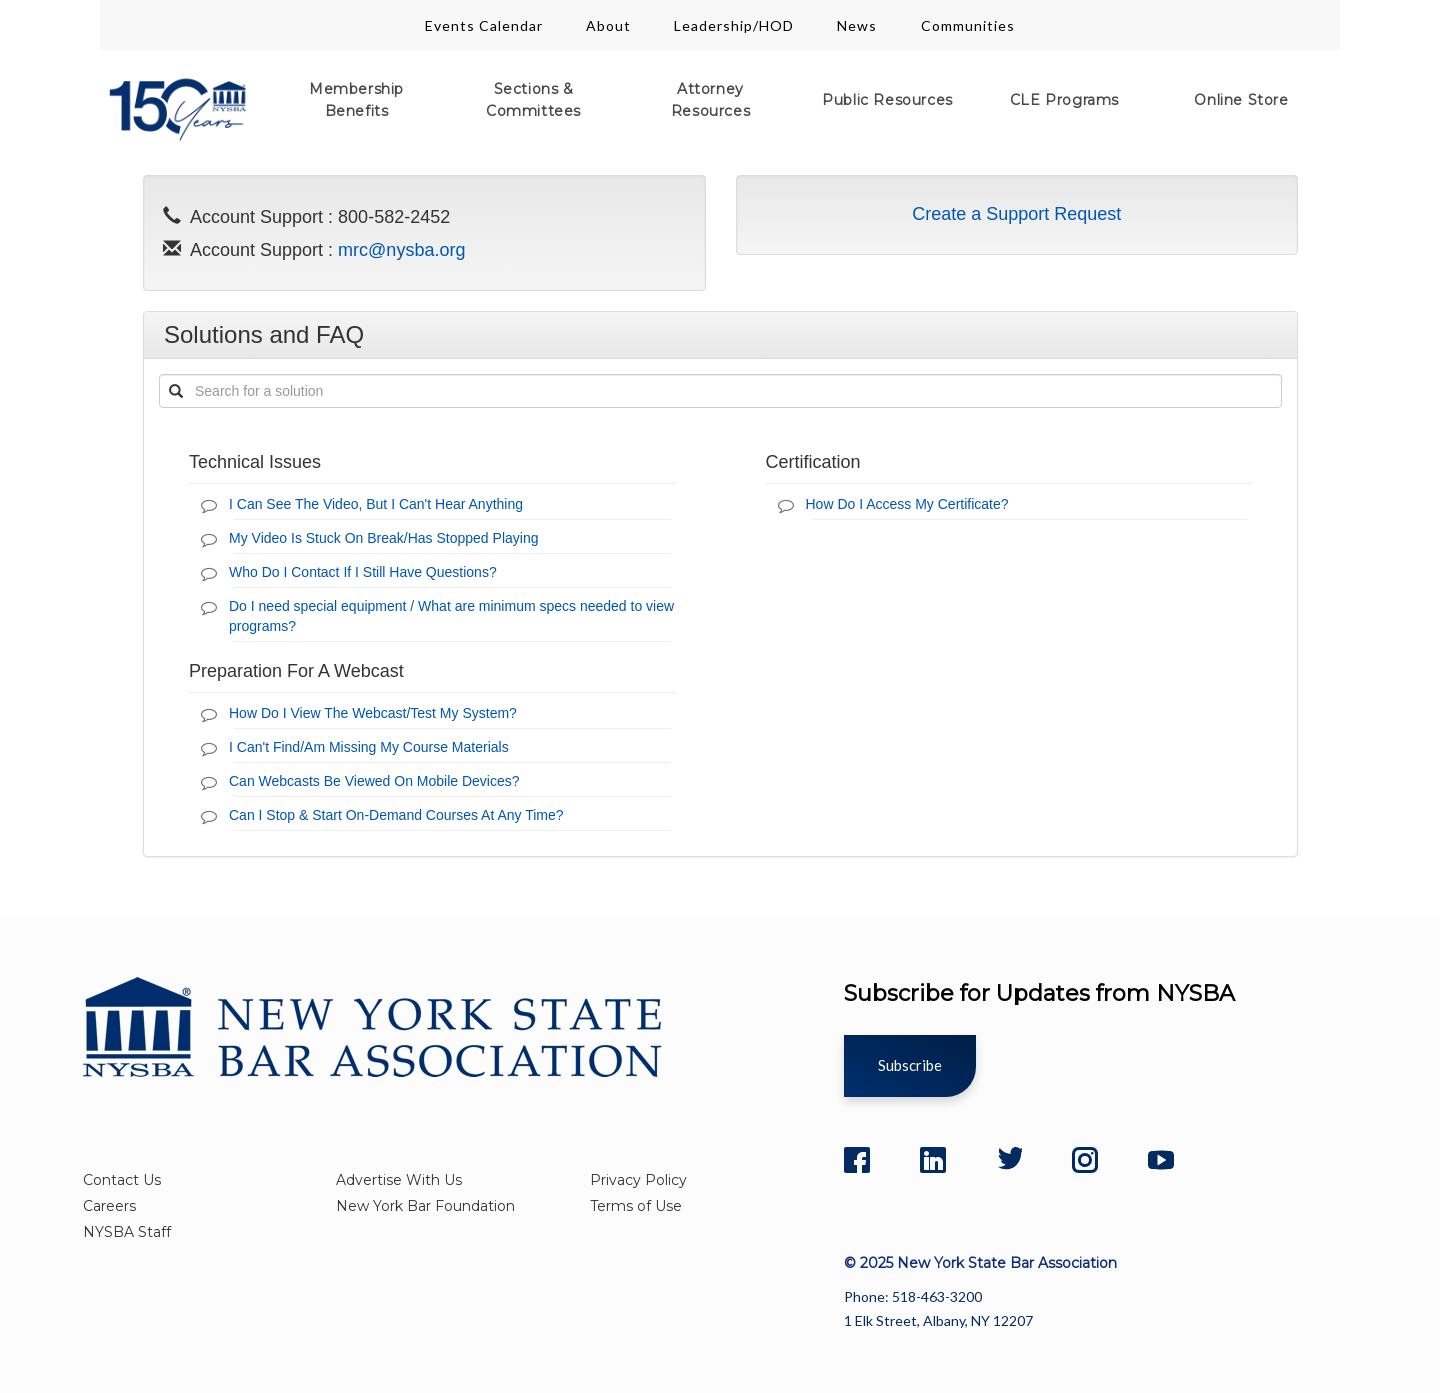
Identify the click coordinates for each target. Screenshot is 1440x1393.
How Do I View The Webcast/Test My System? (373, 713)
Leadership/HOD (734, 25)
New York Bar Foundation (425, 1206)
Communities (968, 25)
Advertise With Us (399, 1180)
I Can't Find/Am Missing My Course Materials (369, 747)
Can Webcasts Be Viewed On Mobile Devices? (374, 781)
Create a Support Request (1016, 214)
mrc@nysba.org (401, 250)
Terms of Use (636, 1206)
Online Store (1241, 100)
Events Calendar (484, 25)
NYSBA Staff (127, 1232)
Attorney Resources (710, 100)
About (608, 25)
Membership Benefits (356, 100)
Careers (109, 1206)
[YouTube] (1161, 1160)
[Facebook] (857, 1160)
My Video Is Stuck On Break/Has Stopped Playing (383, 538)
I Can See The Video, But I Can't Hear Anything (376, 504)
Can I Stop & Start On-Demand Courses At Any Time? (396, 815)
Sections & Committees (533, 100)
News (859, 25)
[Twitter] (1009, 1160)
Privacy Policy (638, 1180)
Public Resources (887, 100)
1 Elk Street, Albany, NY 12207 (938, 1320)
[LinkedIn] (933, 1160)
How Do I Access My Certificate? (907, 504)
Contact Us (122, 1180)
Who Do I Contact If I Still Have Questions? (363, 572)
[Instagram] (1085, 1160)
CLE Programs (1064, 100)
